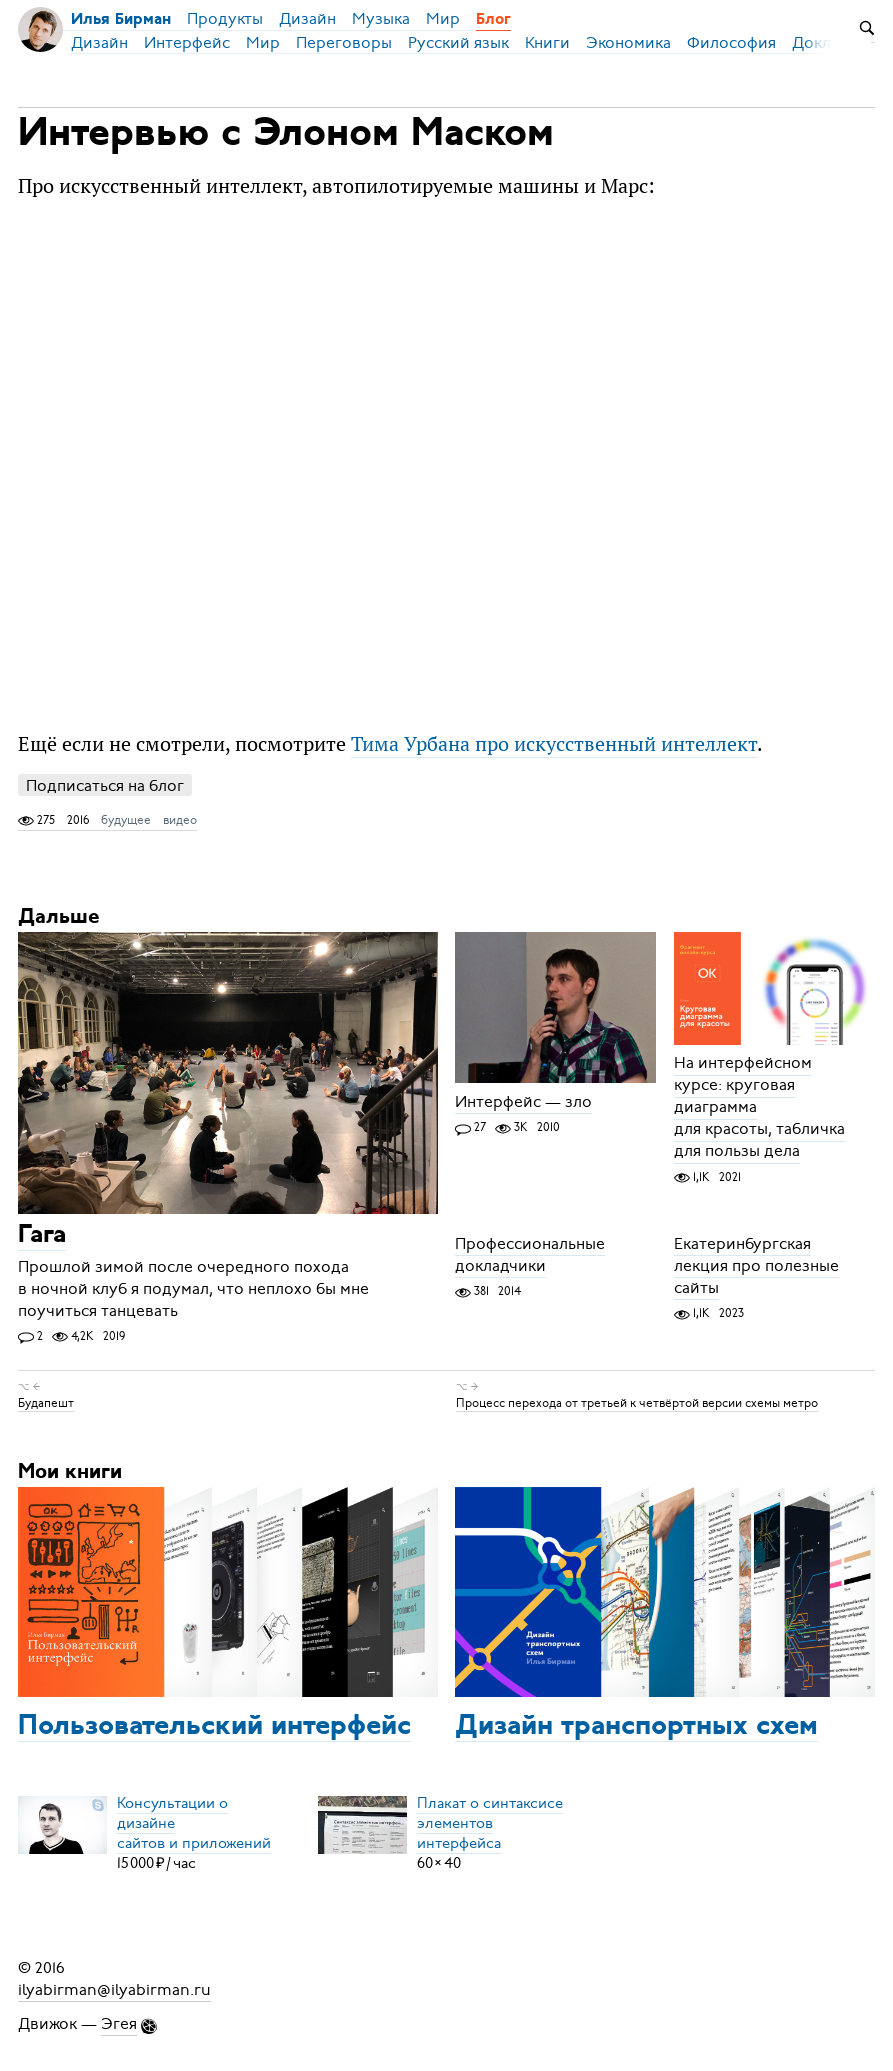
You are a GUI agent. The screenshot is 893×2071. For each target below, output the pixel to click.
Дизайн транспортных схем (636, 1727)
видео (180, 820)
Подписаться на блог (105, 785)
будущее (126, 820)
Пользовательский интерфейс (214, 1727)
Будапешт (46, 1403)
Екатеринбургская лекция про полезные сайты (756, 1266)
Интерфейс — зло (523, 1102)
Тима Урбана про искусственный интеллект (554, 743)
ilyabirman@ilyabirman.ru (114, 1990)
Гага (42, 1236)
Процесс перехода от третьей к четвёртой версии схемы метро (637, 1403)
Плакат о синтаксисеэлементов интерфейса (490, 1823)
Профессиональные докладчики (530, 1255)
